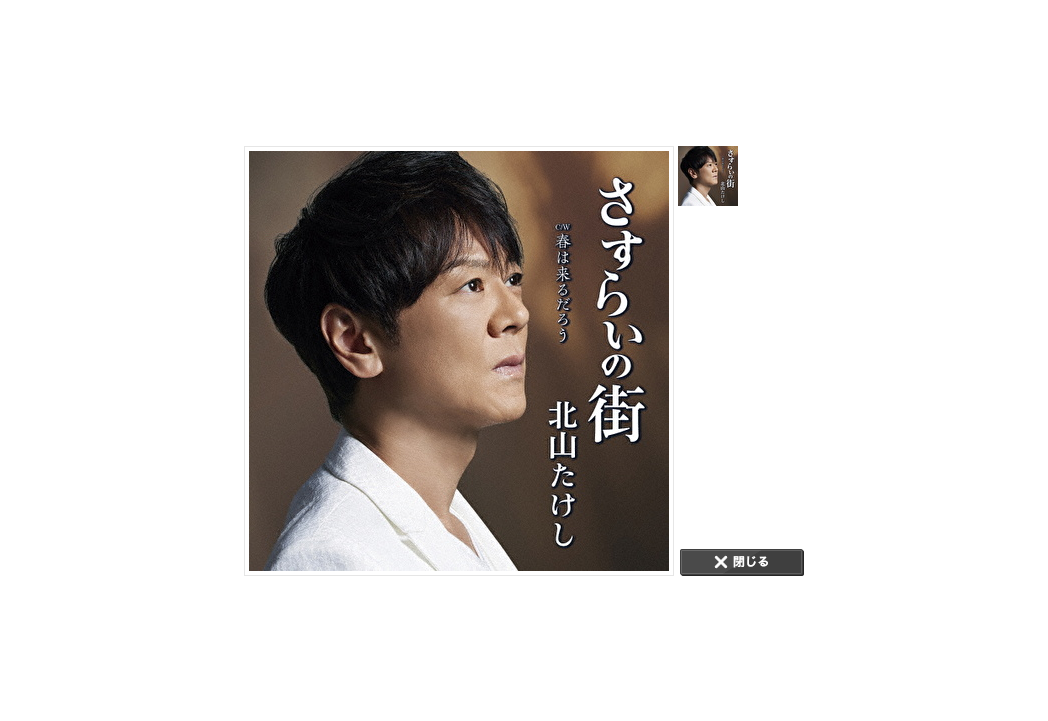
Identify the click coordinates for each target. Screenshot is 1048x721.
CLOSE (742, 562)
